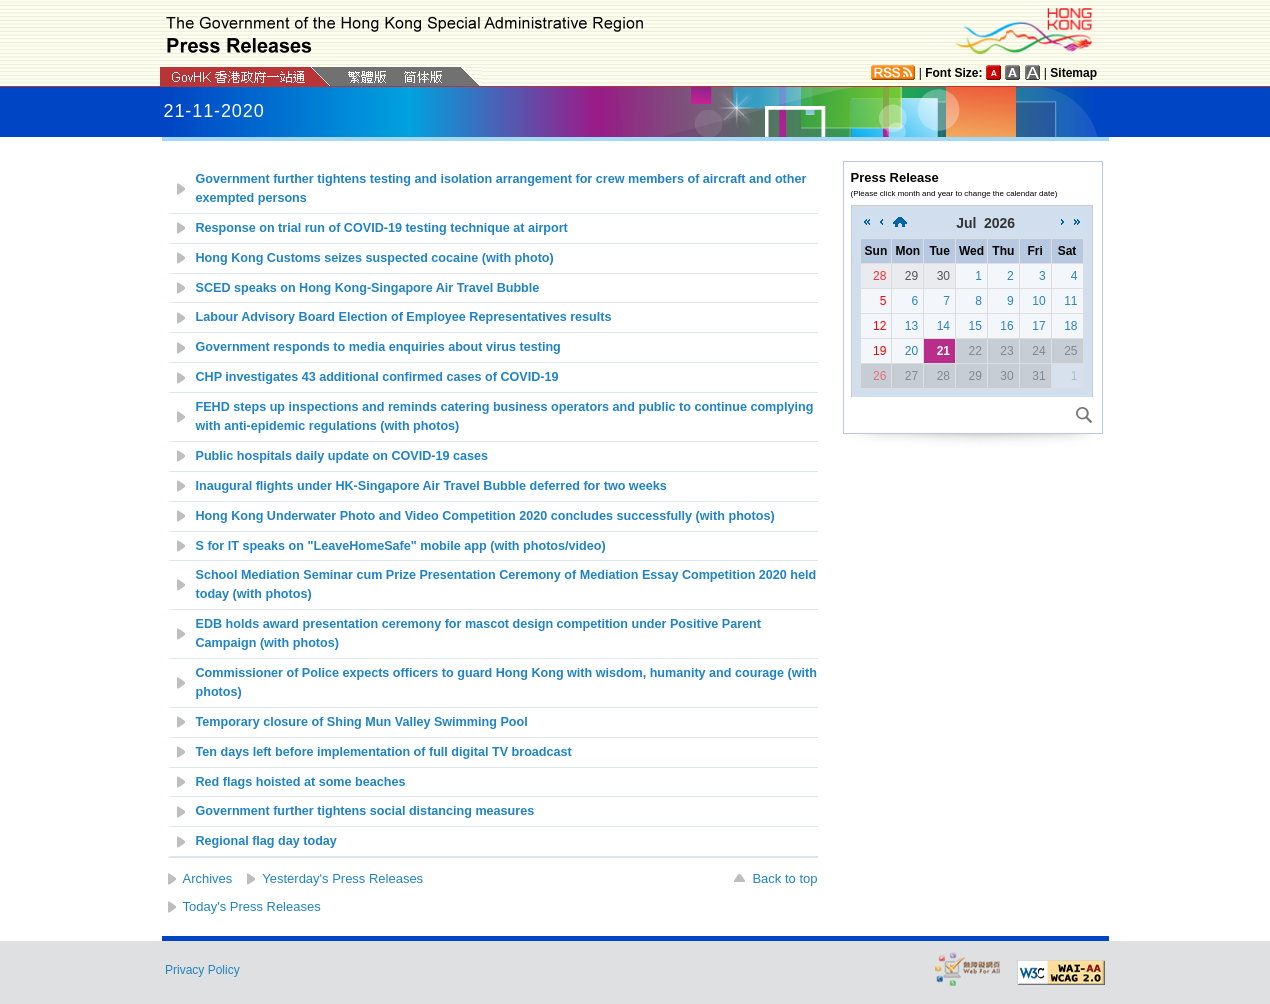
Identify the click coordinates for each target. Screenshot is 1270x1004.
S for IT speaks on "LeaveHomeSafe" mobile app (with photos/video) (401, 546)
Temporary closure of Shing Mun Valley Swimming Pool (362, 722)
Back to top (784, 878)
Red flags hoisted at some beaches (301, 782)
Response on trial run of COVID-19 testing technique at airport (382, 228)
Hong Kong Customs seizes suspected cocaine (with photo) (375, 258)
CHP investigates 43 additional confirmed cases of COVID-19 (377, 377)
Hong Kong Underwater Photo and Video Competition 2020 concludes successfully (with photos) (485, 516)
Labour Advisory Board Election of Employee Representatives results (404, 317)
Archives (208, 878)
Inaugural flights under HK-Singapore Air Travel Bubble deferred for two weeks (431, 486)
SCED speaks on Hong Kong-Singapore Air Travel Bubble (368, 288)
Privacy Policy (202, 970)
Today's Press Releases (252, 906)
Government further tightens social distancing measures (365, 811)
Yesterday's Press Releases (342, 878)
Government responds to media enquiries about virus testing (378, 347)
